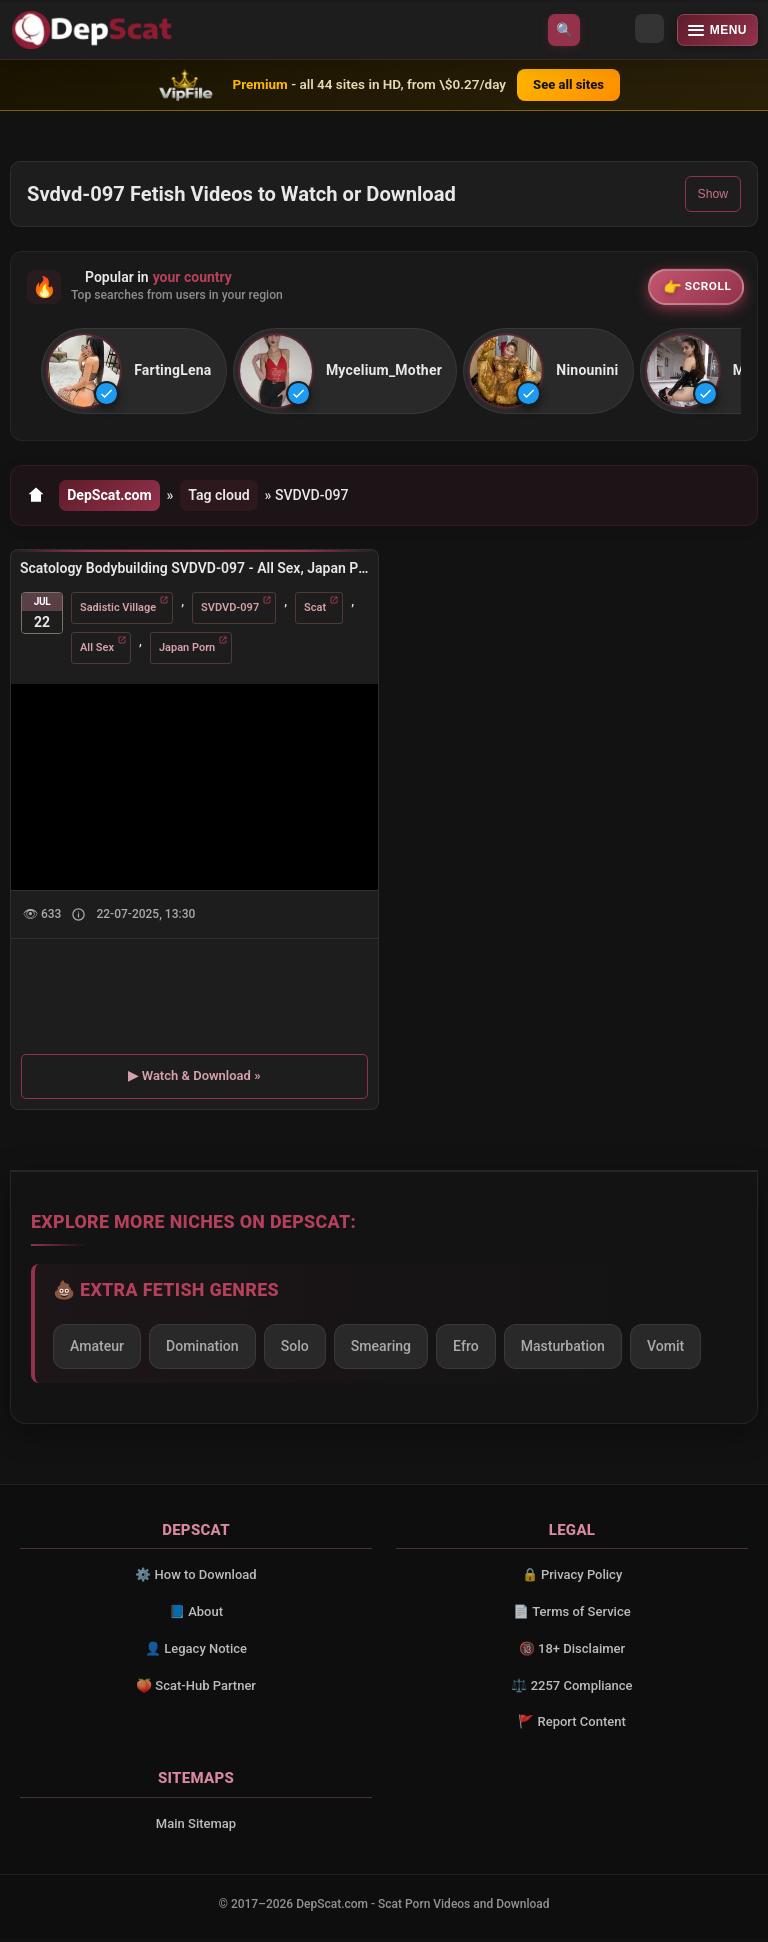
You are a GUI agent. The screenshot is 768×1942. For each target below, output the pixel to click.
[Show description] (78, 918)
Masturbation (563, 1350)
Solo (295, 1350)
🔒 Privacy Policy (572, 1578)
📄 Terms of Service (571, 1614)
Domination (202, 1350)
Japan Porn (187, 651)
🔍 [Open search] (564, 30)
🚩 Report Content (572, 1725)
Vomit (665, 1350)
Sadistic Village (118, 611)
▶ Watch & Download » (194, 1079)
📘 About (196, 1614)
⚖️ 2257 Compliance (571, 1688)
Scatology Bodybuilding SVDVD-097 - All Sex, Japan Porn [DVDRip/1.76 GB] (194, 572)
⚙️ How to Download (195, 1578)
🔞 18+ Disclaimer (572, 1651)
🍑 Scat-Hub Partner (196, 1688)
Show (713, 194)
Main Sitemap (196, 1826)
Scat (315, 611)
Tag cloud (223, 498)
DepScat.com (110, 498)
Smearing (381, 1350)
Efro (466, 1350)
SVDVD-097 (230, 611)
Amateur (97, 1350)
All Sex (97, 651)
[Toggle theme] (608, 30)
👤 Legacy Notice (196, 1651)
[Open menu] (717, 30)
